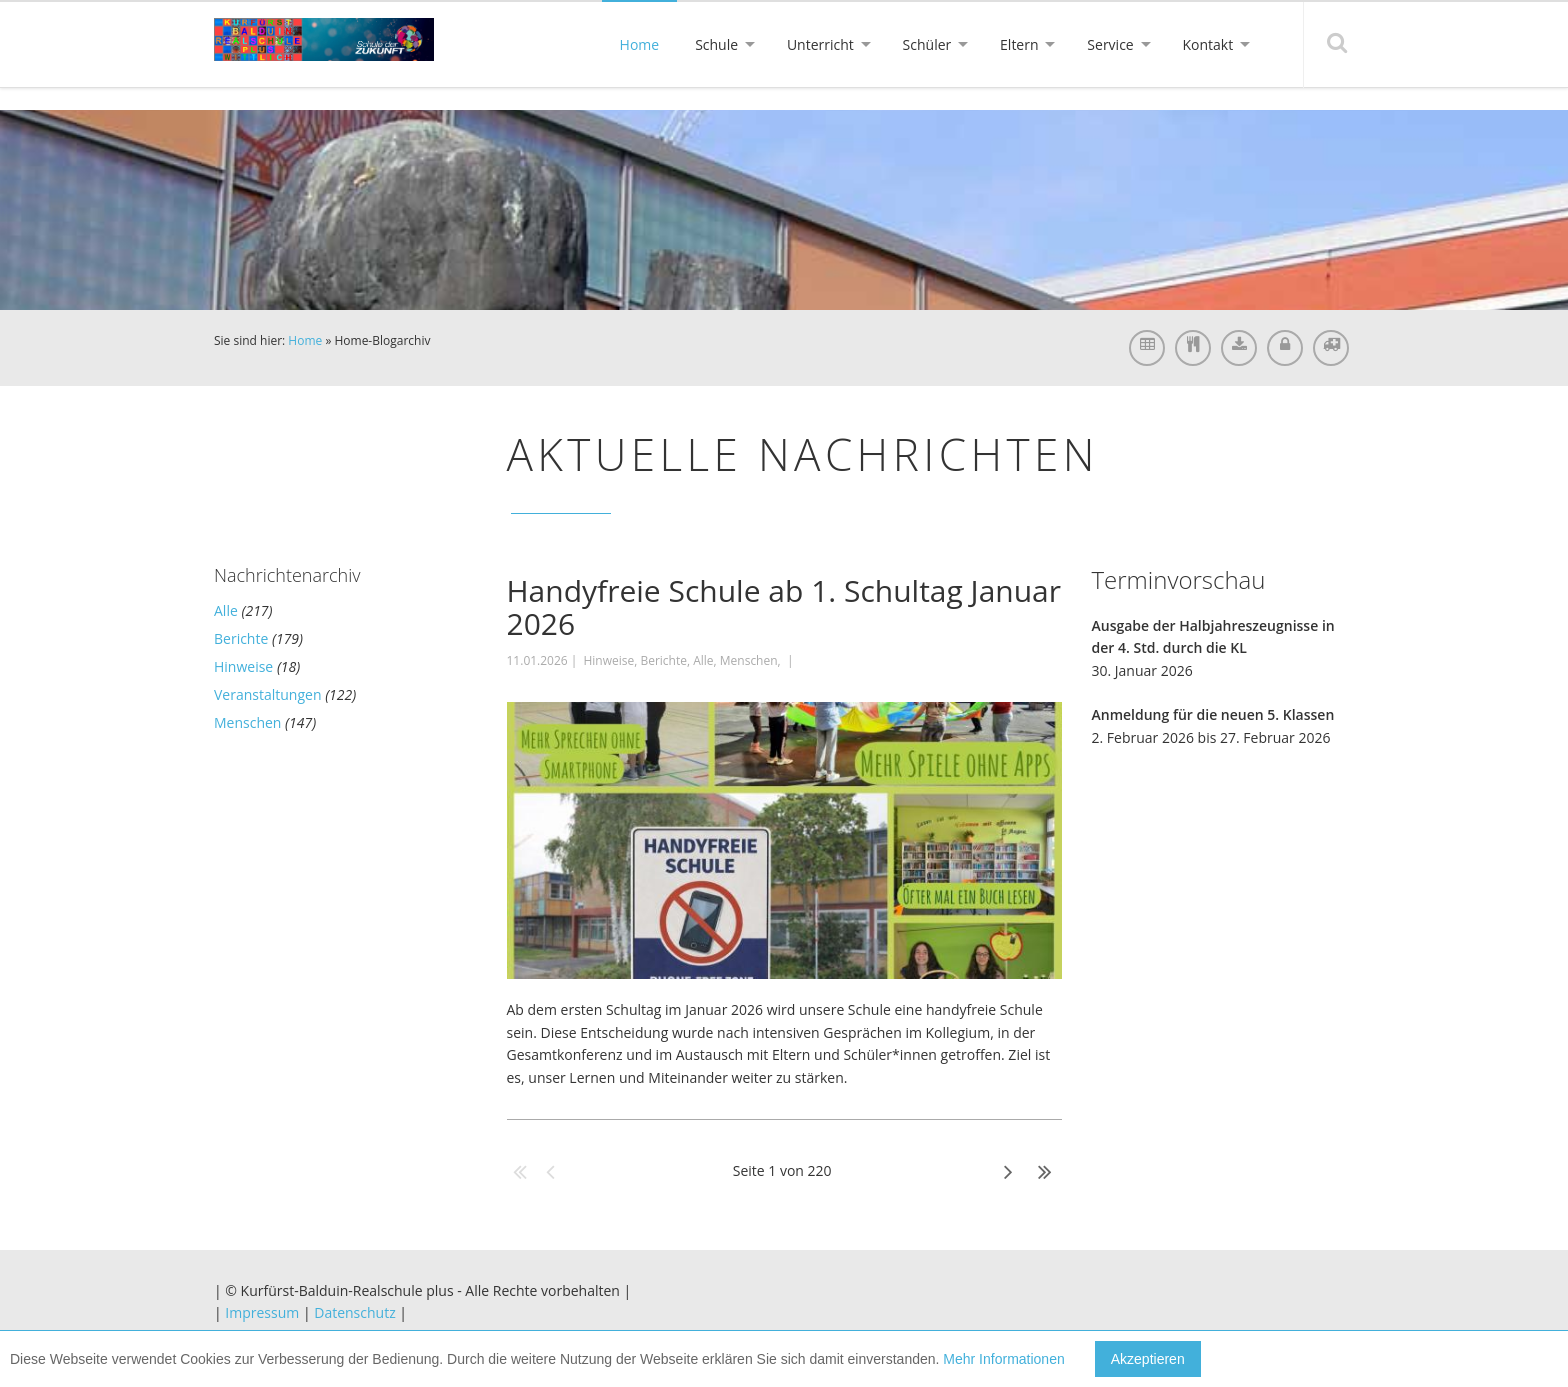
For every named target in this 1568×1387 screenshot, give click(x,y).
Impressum (262, 1312)
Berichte (241, 638)
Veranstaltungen (267, 694)
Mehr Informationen (1003, 1359)
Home (305, 340)
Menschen (247, 722)
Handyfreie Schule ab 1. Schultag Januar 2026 (784, 607)
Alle (226, 610)
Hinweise (243, 666)
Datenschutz (354, 1312)
